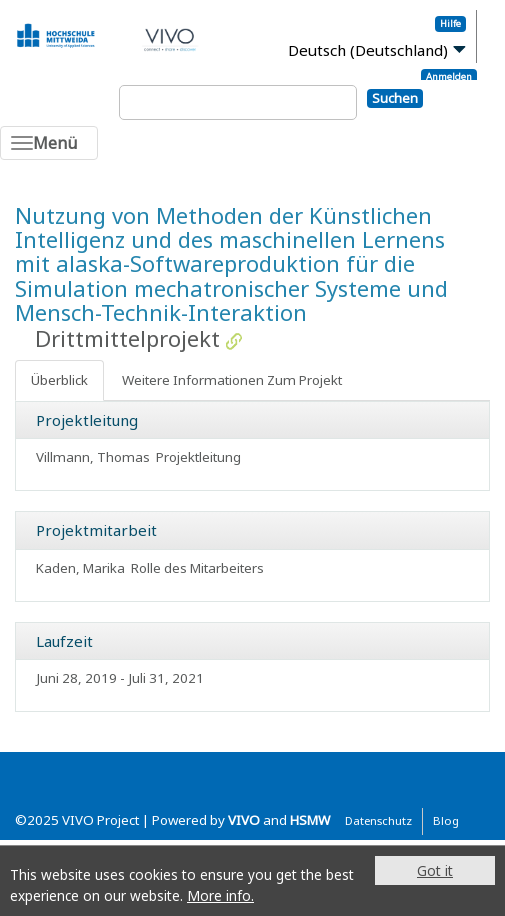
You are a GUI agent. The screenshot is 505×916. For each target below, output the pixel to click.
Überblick (59, 380)
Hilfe (450, 23)
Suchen (395, 98)
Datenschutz (378, 820)
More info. (220, 895)
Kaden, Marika (80, 568)
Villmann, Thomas (93, 457)
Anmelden (449, 76)
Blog (446, 820)
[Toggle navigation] (49, 143)
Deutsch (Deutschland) (368, 50)
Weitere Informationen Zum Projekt (232, 380)
